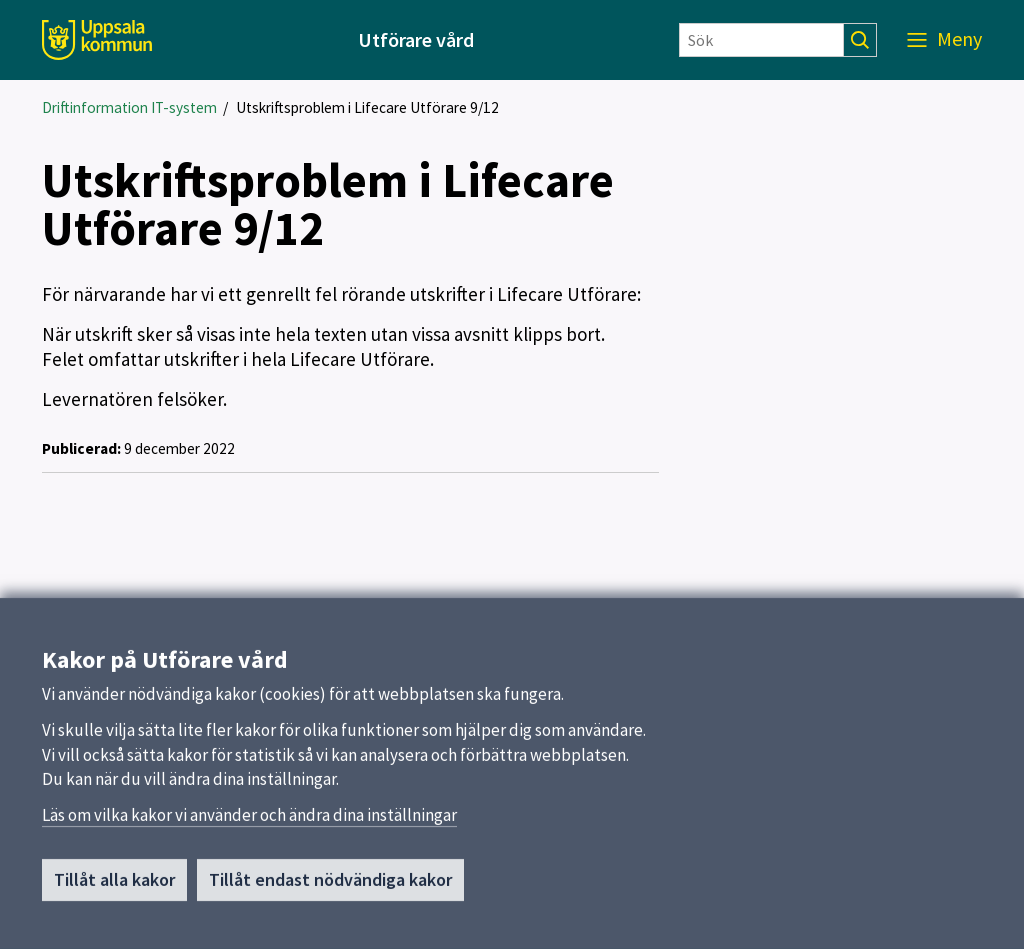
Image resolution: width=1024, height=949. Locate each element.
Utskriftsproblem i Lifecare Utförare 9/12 (367, 107)
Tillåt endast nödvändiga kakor (330, 886)
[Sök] (761, 40)
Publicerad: (81, 448)
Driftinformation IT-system (129, 107)
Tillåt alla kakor (114, 886)
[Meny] (944, 40)
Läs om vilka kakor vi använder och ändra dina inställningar (249, 822)
